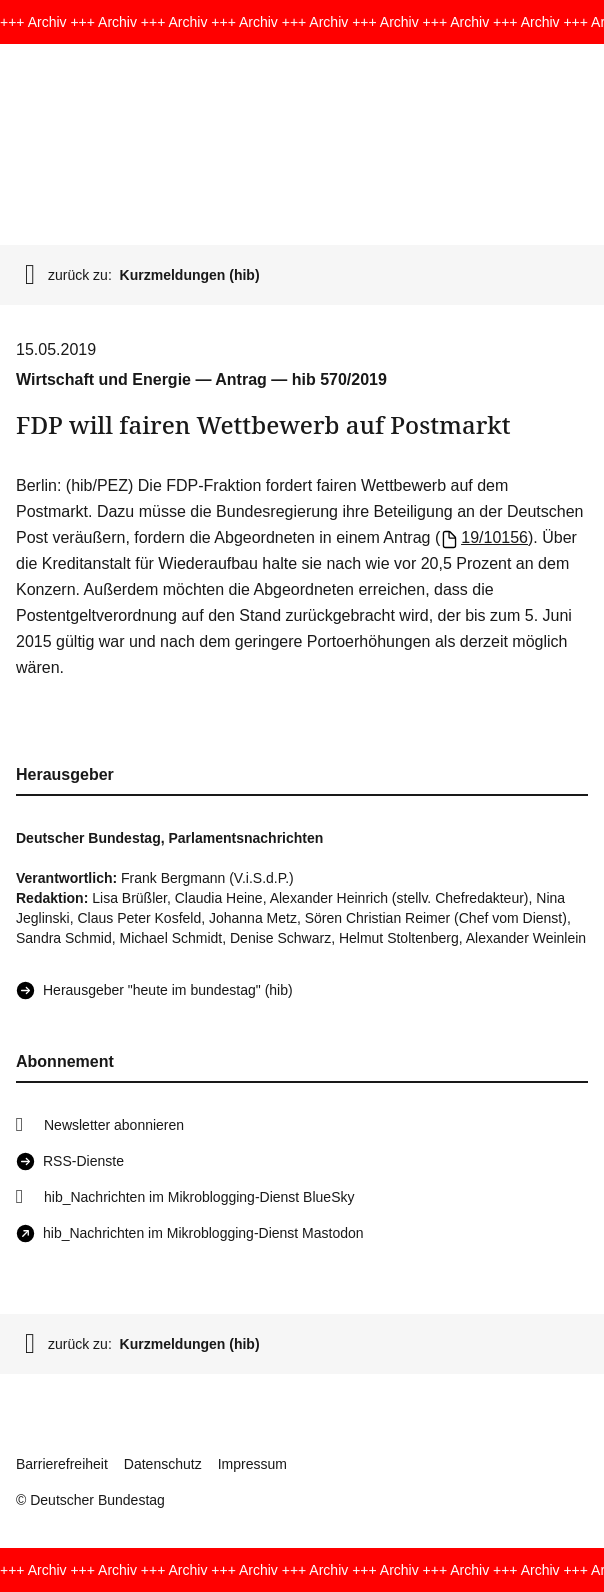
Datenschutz (163, 1464)
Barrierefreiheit (62, 1464)
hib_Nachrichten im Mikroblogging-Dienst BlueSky (199, 1197)
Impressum (252, 1464)
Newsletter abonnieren (114, 1125)
